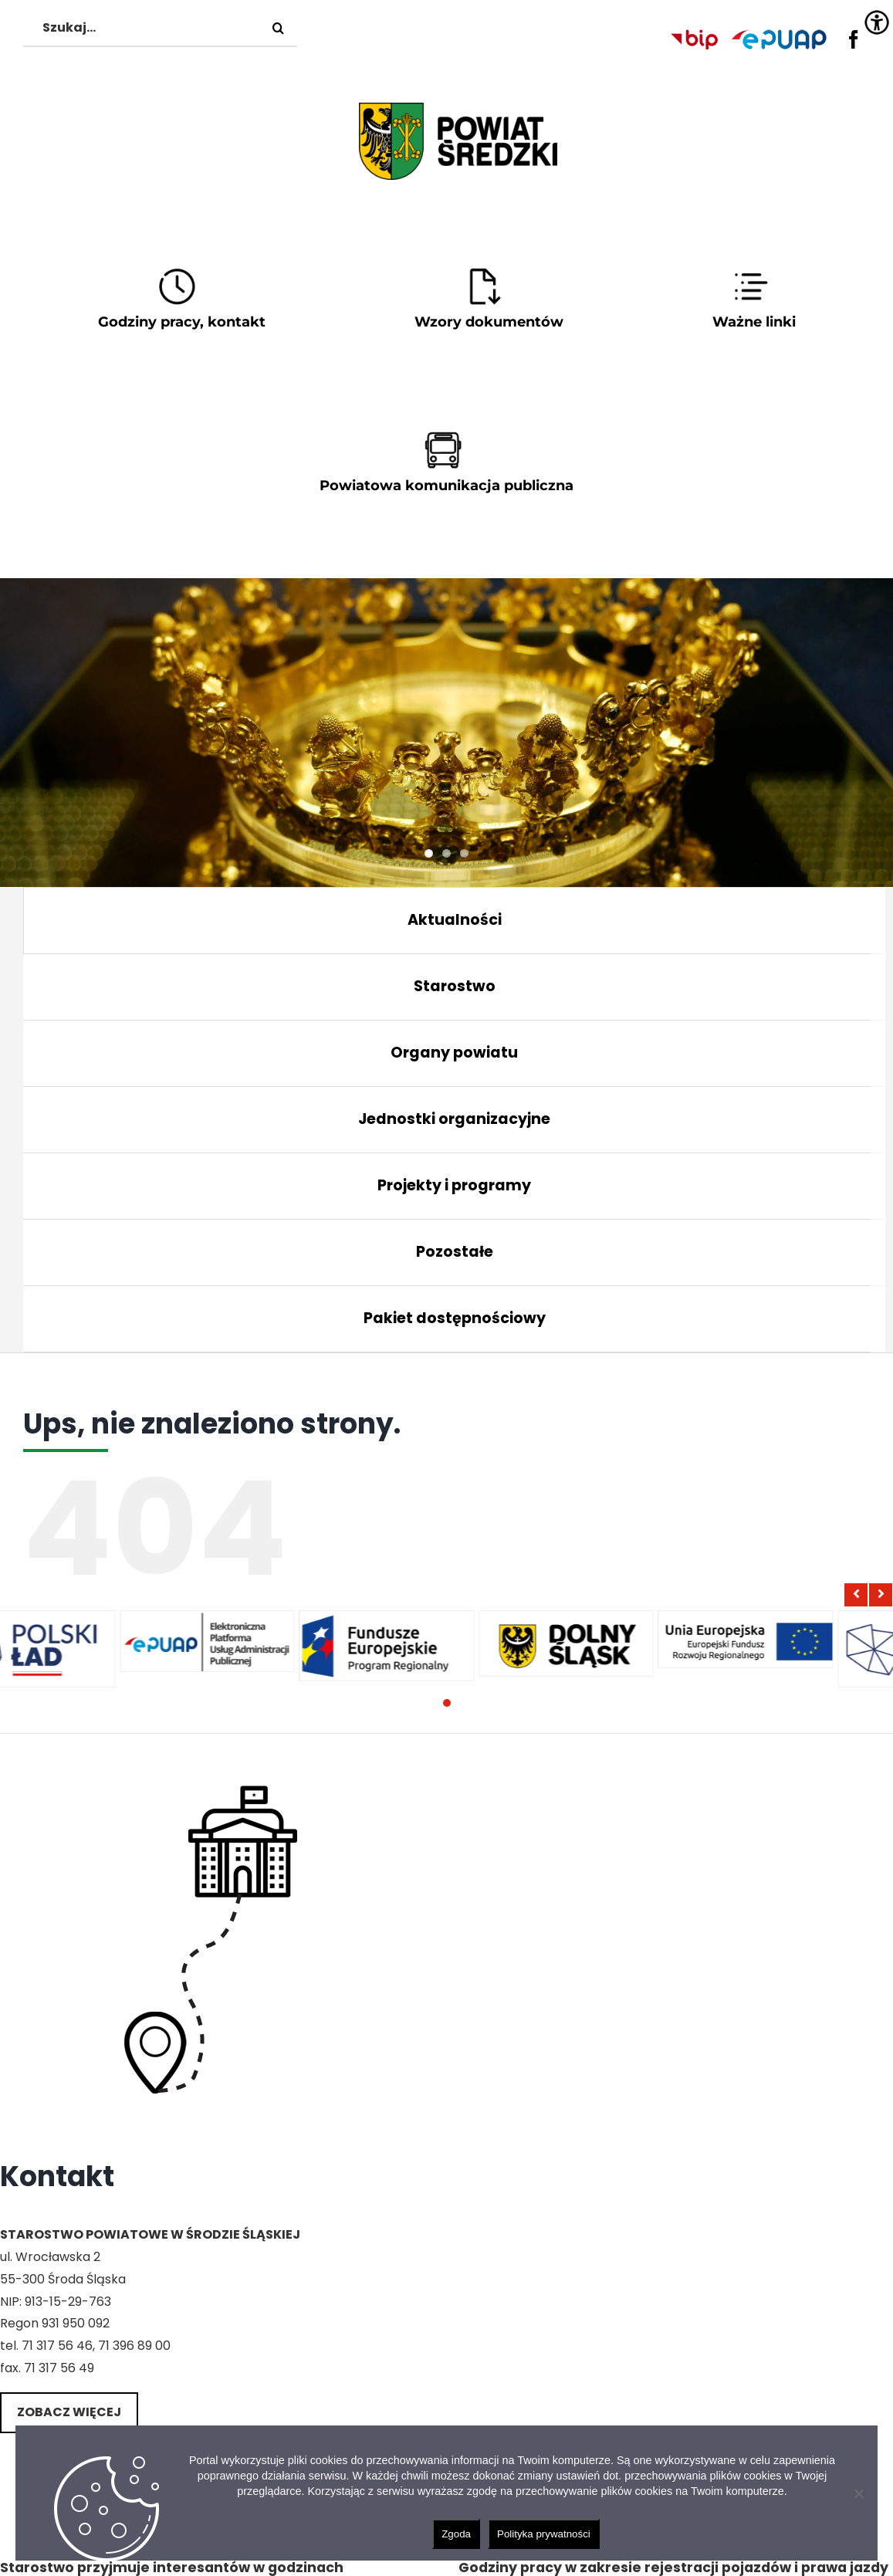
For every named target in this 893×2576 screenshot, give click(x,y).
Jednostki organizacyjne (454, 1119)
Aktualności (455, 919)
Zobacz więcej (69, 2412)
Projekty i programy (454, 1185)
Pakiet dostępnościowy (455, 1318)
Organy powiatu (454, 1052)
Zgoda (456, 2534)
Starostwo (455, 986)
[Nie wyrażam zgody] (858, 2493)
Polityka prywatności (543, 2534)
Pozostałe (454, 1251)
